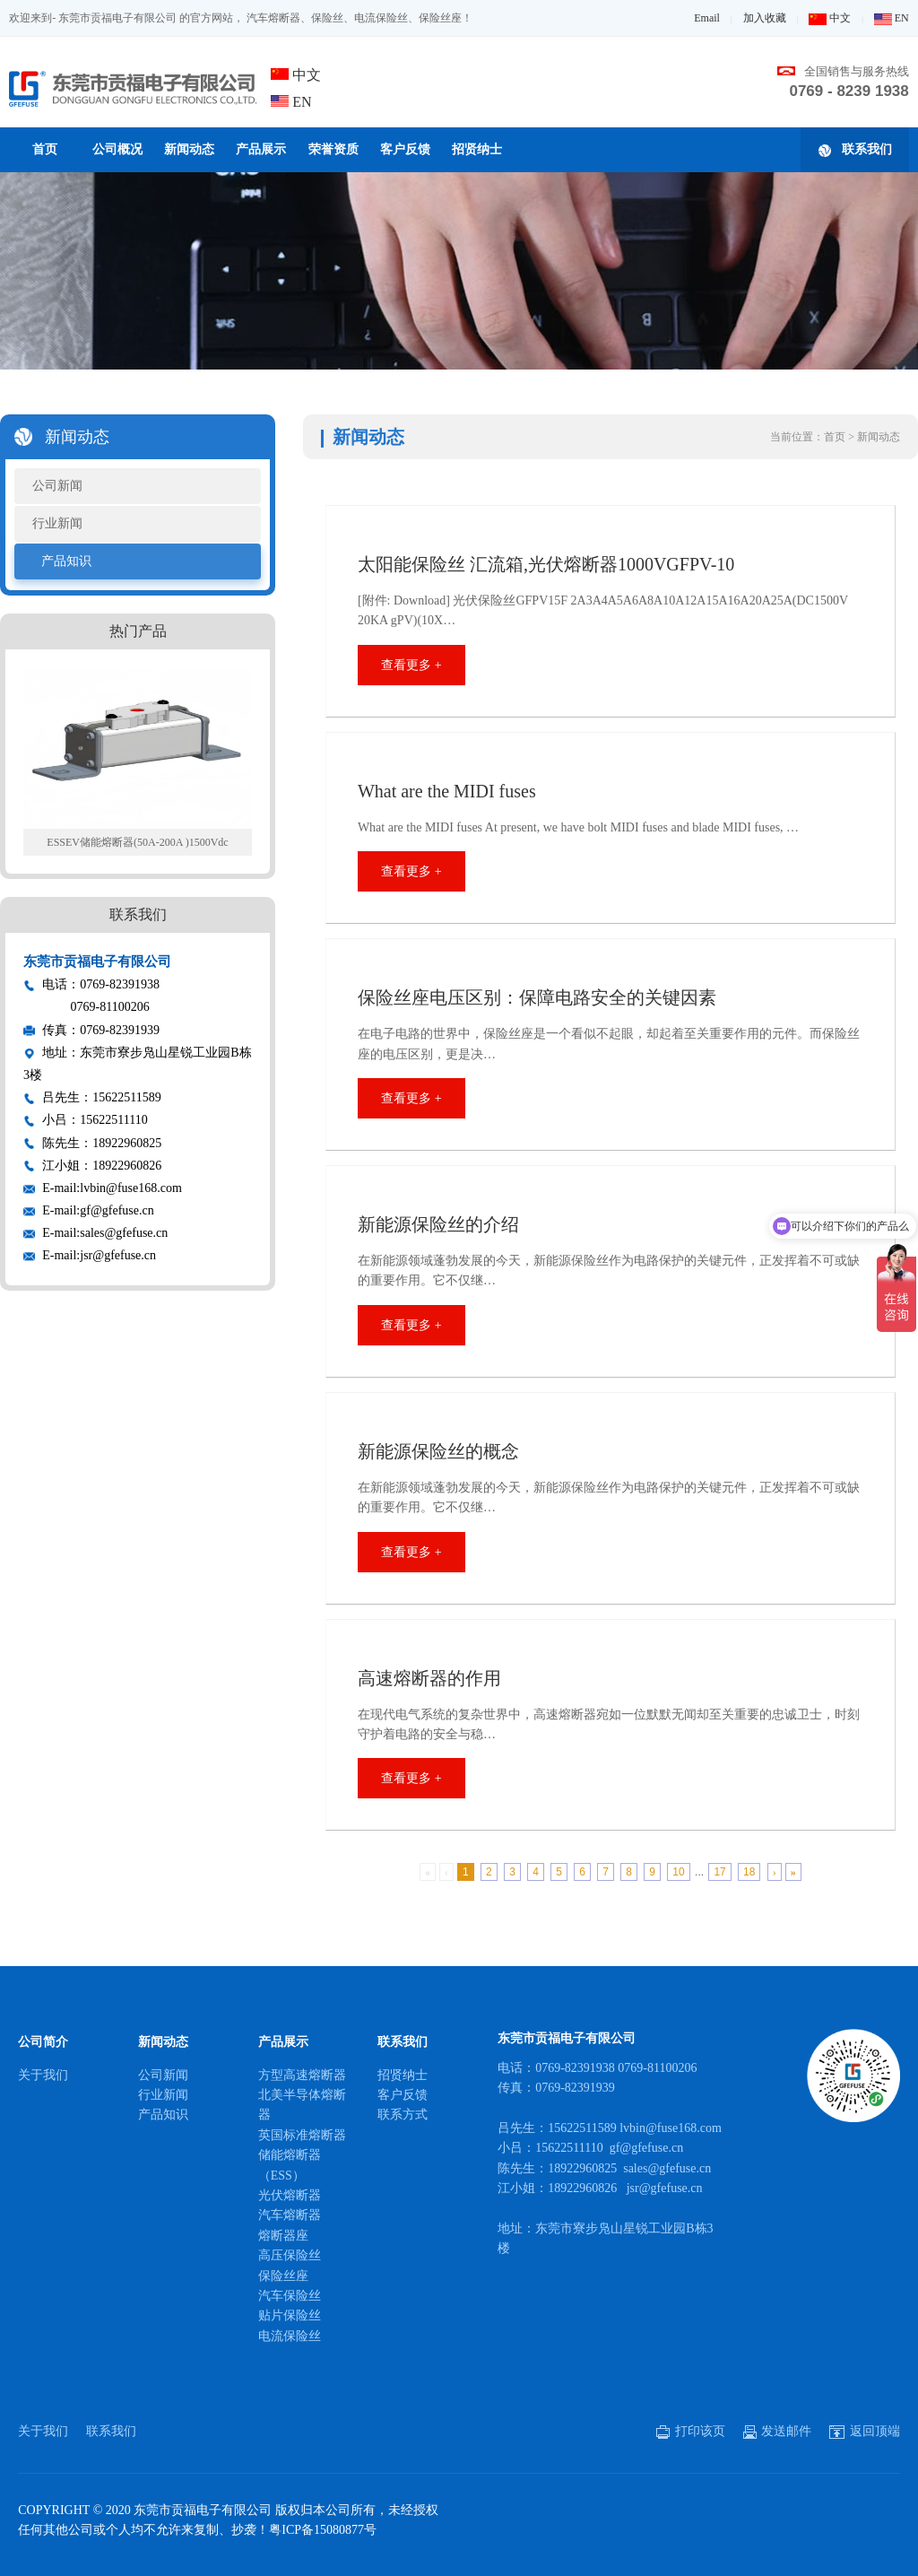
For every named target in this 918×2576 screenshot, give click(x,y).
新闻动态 (189, 149)
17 (719, 1872)
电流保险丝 (289, 2336)
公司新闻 (57, 485)
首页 (44, 149)
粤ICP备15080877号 (323, 2530)
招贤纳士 (477, 149)
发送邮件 (777, 2431)
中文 (830, 18)
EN (891, 18)
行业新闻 (57, 523)
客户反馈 (405, 149)
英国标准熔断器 (302, 2135)
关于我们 (43, 2075)
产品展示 (261, 149)
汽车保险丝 (289, 2295)
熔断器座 (283, 2235)
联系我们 (855, 149)
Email (707, 18)
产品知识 (66, 561)
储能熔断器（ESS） (289, 2164)
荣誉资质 (333, 149)
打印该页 (690, 2431)
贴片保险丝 (289, 2315)
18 (749, 1872)
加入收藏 (764, 18)
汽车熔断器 (289, 2215)
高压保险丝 (289, 2255)
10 (678, 1872)
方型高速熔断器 (302, 2075)
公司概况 (117, 149)
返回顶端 (864, 2431)
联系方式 (402, 2114)
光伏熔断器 (289, 2195)
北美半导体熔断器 (302, 2104)
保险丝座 (283, 2276)
